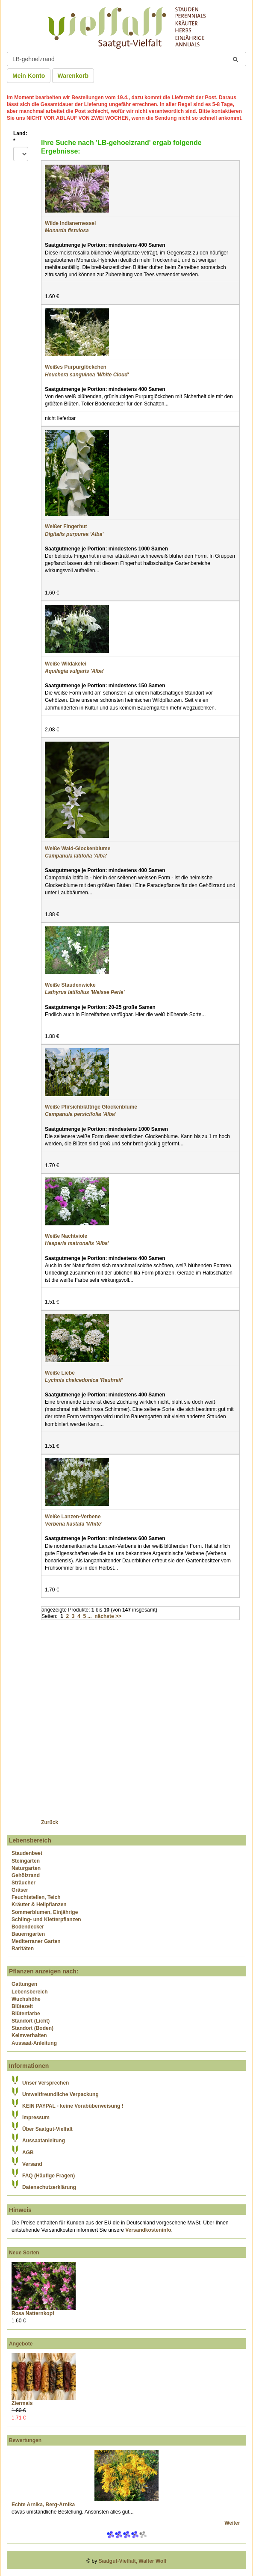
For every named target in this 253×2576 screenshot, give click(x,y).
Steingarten (26, 1861)
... (90, 1616)
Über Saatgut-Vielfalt (47, 2129)
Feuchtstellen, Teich (36, 1897)
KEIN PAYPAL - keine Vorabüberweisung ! (73, 2106)
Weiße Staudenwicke (70, 985)
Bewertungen (25, 2440)
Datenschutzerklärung (49, 2187)
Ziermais (22, 2403)
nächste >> (107, 1616)
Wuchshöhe (26, 1999)
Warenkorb (73, 75)
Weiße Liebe (60, 1373)
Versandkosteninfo (148, 2230)
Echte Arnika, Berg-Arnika (43, 2505)
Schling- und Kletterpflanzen (46, 1919)
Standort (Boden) (32, 2028)
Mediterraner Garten (36, 1941)
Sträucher (23, 1883)
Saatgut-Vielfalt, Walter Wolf (133, 2561)
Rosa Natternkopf (33, 2313)
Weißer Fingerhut (66, 526)
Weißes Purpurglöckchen (75, 367)
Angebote (20, 2344)
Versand (32, 2164)
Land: (20, 137)
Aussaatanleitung (43, 2141)
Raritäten (23, 1949)
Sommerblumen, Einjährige (45, 1912)
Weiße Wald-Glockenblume (77, 849)
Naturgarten (26, 1868)
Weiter (232, 2523)
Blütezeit (22, 2006)
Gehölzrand (26, 1875)
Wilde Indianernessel (70, 223)
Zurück (49, 1822)
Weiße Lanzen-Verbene (72, 1517)
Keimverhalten (29, 2035)
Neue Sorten (24, 2253)
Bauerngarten (28, 1934)
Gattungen (24, 1984)
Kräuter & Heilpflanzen (39, 1905)
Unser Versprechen (45, 2083)
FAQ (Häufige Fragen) (48, 2176)
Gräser (20, 1890)
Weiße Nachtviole (66, 1236)
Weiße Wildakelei (65, 664)
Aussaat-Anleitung (34, 2043)
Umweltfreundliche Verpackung (60, 2094)
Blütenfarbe (26, 2014)
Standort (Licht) (31, 2021)
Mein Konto (28, 75)
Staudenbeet (27, 1853)
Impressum (36, 2118)
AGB (28, 2153)
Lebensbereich (30, 1992)
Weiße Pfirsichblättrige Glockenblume (91, 1107)
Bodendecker (28, 1927)
